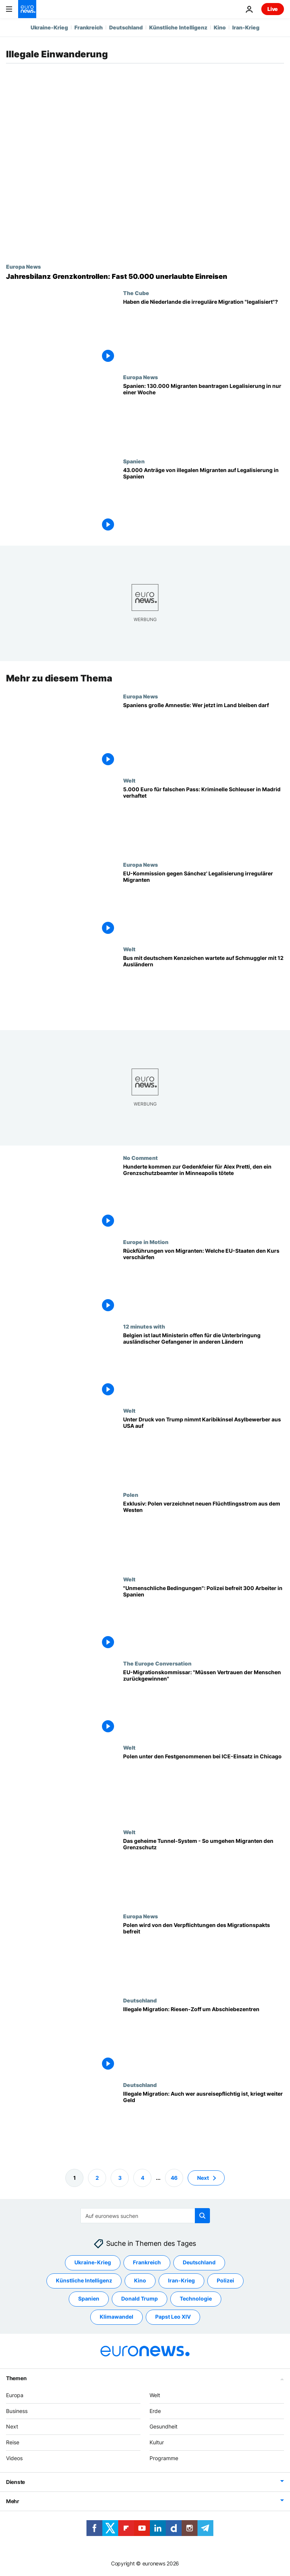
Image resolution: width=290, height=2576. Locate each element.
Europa (14, 2395)
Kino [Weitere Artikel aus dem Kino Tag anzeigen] (140, 2280)
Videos (14, 2458)
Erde (155, 2410)
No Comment (140, 1158)
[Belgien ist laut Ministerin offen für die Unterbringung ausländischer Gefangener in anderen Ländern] (203, 1365)
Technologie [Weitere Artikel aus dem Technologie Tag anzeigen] (196, 2298)
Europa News (23, 266)
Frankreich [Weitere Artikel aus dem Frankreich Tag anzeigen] (147, 2262)
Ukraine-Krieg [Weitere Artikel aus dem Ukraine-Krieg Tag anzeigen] (92, 2262)
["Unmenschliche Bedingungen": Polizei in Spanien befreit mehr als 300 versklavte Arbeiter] (203, 1618)
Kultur (157, 2442)
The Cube (136, 293)
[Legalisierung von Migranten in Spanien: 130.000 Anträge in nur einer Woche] (203, 416)
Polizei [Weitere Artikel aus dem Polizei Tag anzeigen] (225, 2280)
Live (272, 9)
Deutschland (126, 27)
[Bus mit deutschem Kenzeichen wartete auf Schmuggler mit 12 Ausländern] (203, 988)
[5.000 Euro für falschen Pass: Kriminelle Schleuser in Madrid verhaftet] (203, 819)
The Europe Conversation (157, 1663)
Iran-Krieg (245, 27)
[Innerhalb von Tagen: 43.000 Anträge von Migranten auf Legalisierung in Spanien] (203, 500)
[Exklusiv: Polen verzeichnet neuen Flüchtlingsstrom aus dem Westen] (203, 1534)
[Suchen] (145, 2215)
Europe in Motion (145, 1242)
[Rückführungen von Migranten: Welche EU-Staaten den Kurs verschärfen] (203, 1281)
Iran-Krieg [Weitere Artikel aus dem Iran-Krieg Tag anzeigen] (181, 2280)
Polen (130, 1495)
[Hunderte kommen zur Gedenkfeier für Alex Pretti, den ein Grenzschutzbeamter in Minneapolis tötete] (203, 1197)
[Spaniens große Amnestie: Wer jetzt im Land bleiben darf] (203, 735)
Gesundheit (163, 2426)
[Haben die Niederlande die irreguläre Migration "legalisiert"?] (203, 332)
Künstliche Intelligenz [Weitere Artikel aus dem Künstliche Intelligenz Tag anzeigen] (84, 2280)
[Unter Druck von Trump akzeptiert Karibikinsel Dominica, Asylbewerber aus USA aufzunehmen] (203, 1449)
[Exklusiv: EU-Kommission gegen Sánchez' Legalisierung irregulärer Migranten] (203, 903)
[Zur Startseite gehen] (27, 9)
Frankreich (88, 27)
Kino (220, 27)
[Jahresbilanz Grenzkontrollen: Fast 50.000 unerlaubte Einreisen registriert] (145, 276)
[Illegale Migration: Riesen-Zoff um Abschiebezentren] (203, 2039)
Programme (164, 2458)
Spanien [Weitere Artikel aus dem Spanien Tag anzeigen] (88, 2298)
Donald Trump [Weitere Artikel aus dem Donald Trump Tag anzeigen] (139, 2298)
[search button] (202, 2215)
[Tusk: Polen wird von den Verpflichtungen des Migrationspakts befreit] (203, 1955)
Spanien (134, 461)
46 (174, 2177)
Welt (129, 780)
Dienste (15, 2482)
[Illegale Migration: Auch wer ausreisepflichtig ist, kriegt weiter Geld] (203, 2123)
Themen (16, 2378)
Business (17, 2410)
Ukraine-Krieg (49, 27)
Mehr (12, 2501)
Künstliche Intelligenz (178, 27)
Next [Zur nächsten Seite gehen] (203, 2177)
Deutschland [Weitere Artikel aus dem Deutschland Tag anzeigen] (199, 2262)
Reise (12, 2442)
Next (12, 2426)
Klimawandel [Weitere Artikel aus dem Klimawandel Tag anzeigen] (116, 2316)
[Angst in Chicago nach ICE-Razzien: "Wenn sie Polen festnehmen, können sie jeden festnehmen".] (203, 1786)
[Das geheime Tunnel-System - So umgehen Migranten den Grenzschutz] (203, 1871)
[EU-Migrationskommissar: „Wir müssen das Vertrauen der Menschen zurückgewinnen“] (203, 1702)
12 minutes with (144, 1326)
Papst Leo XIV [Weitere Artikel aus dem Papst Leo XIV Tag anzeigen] (173, 2316)
